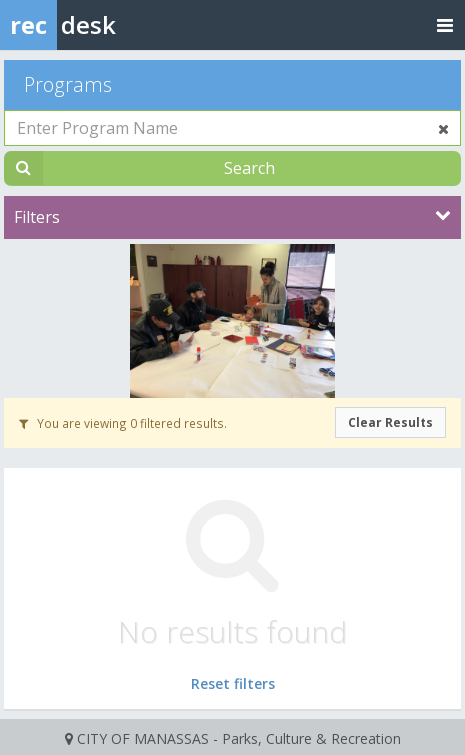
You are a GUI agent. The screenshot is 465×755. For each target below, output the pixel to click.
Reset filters (233, 683)
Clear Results (390, 422)
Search (249, 168)
